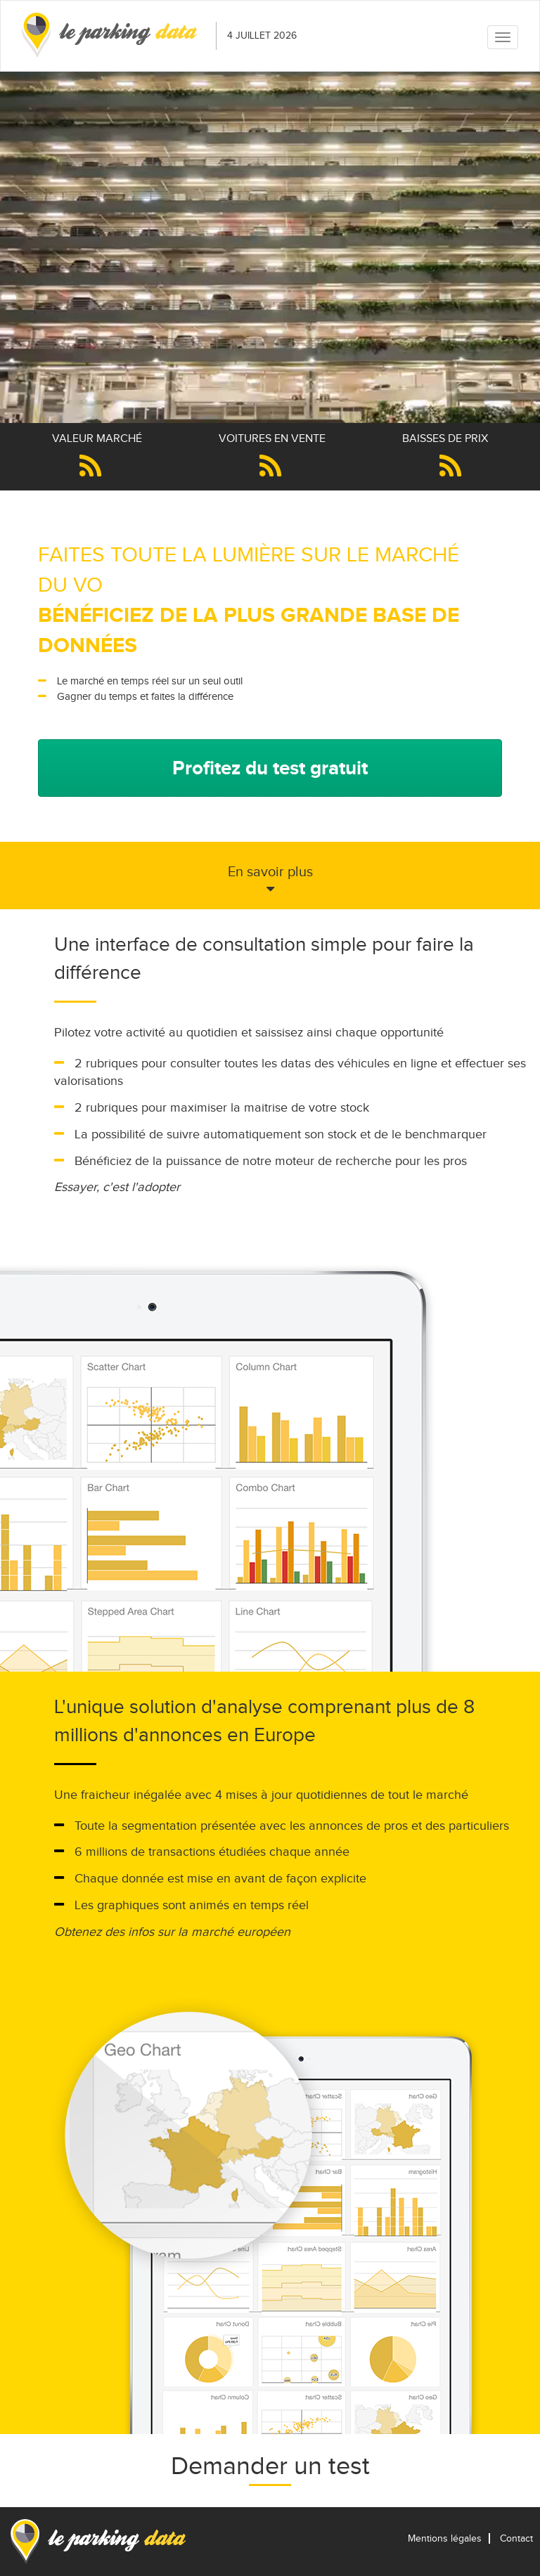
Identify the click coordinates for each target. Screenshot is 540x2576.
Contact (516, 2538)
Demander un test (270, 2466)
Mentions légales (445, 2538)
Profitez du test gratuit (270, 768)
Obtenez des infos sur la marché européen (172, 1932)
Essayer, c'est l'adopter (117, 1187)
